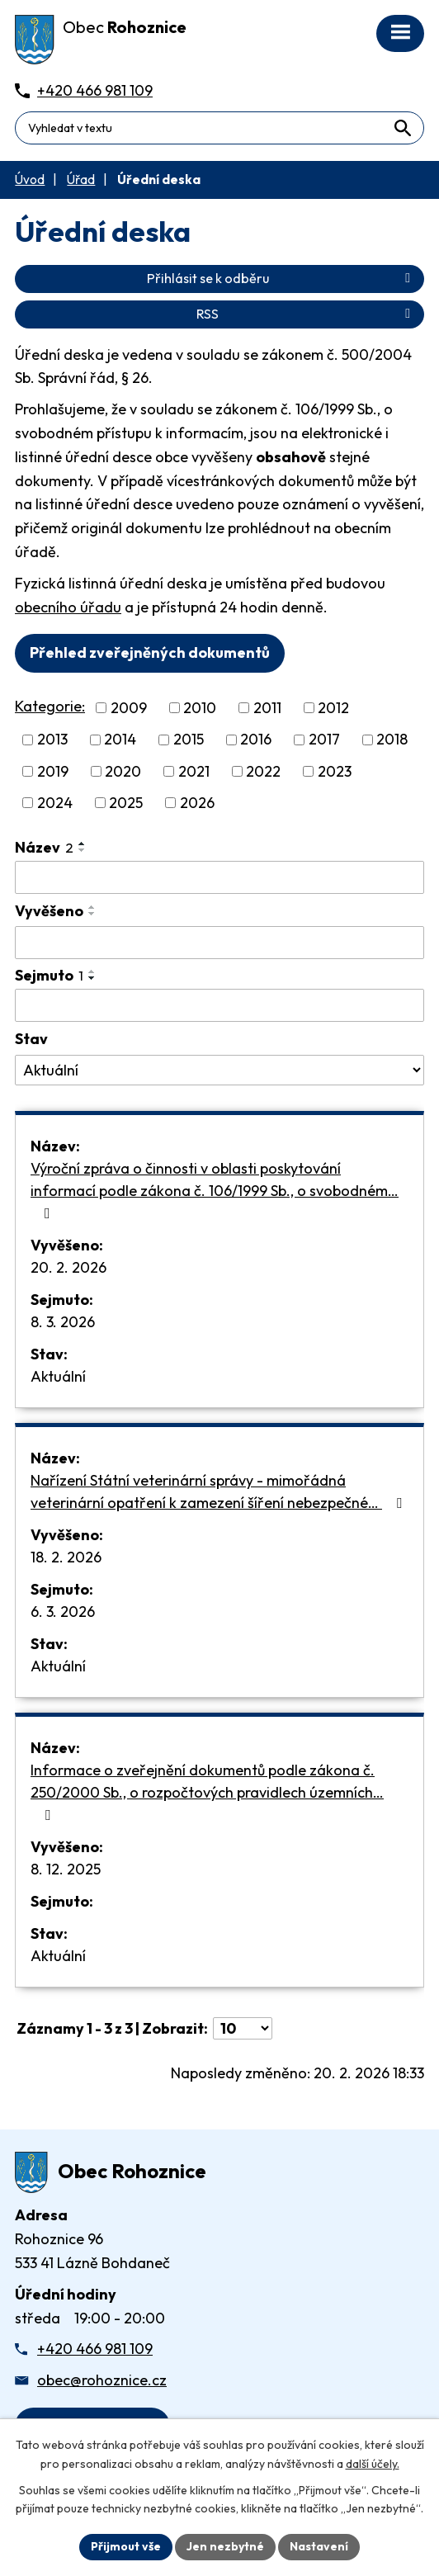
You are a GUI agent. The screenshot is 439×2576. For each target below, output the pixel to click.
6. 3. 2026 (63, 1611)
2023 (335, 771)
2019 (52, 771)
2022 (263, 771)
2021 (194, 771)
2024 (55, 802)
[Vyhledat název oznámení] (219, 877)
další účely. (372, 2463)
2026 (197, 802)
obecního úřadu (68, 607)
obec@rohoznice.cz (102, 2379)
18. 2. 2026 (66, 1557)
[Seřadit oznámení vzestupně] (82, 843)
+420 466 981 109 (95, 2348)
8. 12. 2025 (66, 1869)
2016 (255, 739)
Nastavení (319, 2546)
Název (44, 847)
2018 (392, 739)
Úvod (30, 179)
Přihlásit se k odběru (281, 278)
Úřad (81, 179)
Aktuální (58, 1376)
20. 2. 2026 (68, 1267)
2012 (333, 707)
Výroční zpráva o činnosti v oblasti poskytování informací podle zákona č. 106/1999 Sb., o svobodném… (215, 1190)
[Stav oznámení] (219, 1070)
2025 (126, 802)
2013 (52, 739)
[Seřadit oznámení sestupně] (82, 850)
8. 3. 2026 (63, 1321)
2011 (267, 707)
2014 (120, 739)
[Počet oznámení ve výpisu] (242, 2028)
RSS (306, 313)
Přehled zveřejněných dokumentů (150, 652)
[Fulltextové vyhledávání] (219, 127)
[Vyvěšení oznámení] (219, 942)
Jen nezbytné (225, 2546)
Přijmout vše (126, 2546)
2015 (188, 739)
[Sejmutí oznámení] (219, 1005)
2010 (199, 707)
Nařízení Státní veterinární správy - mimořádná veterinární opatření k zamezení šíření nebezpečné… (219, 1491)
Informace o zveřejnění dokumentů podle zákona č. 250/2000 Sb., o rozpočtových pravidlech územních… (207, 1791)
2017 (324, 739)
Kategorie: (50, 706)
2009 (129, 707)
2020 (123, 771)
